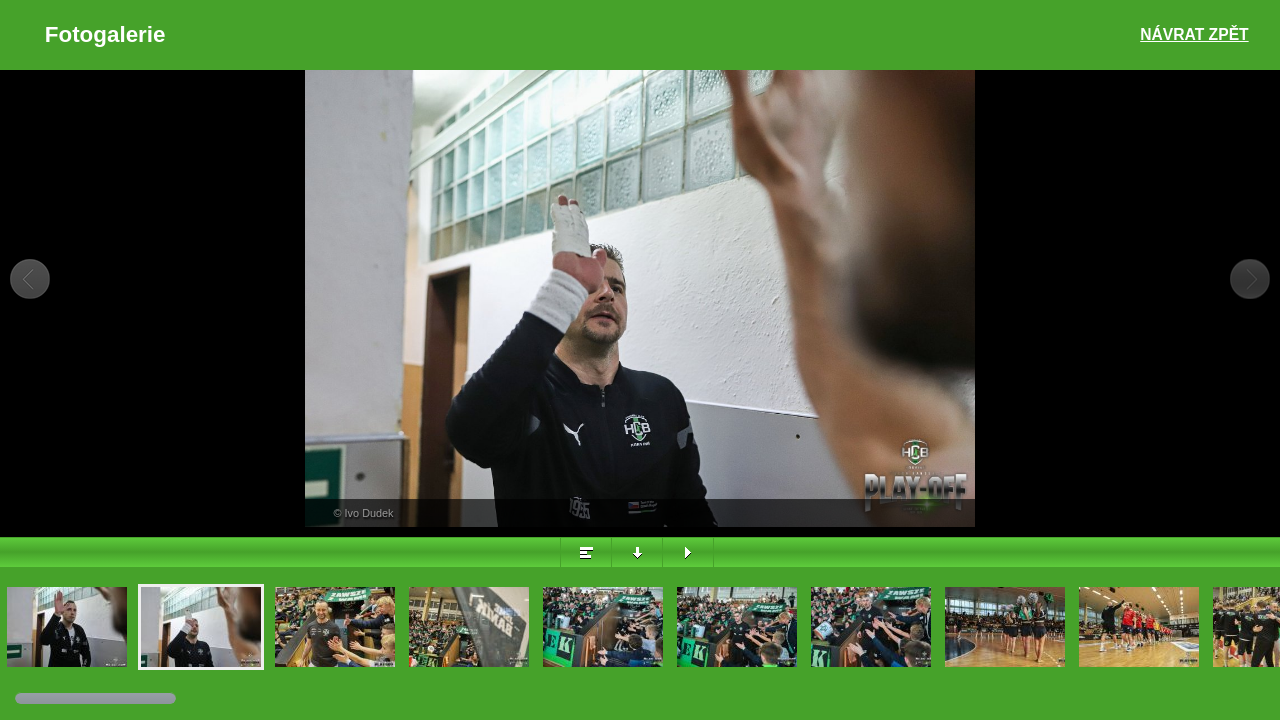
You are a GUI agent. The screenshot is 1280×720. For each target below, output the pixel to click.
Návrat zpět (1194, 34)
